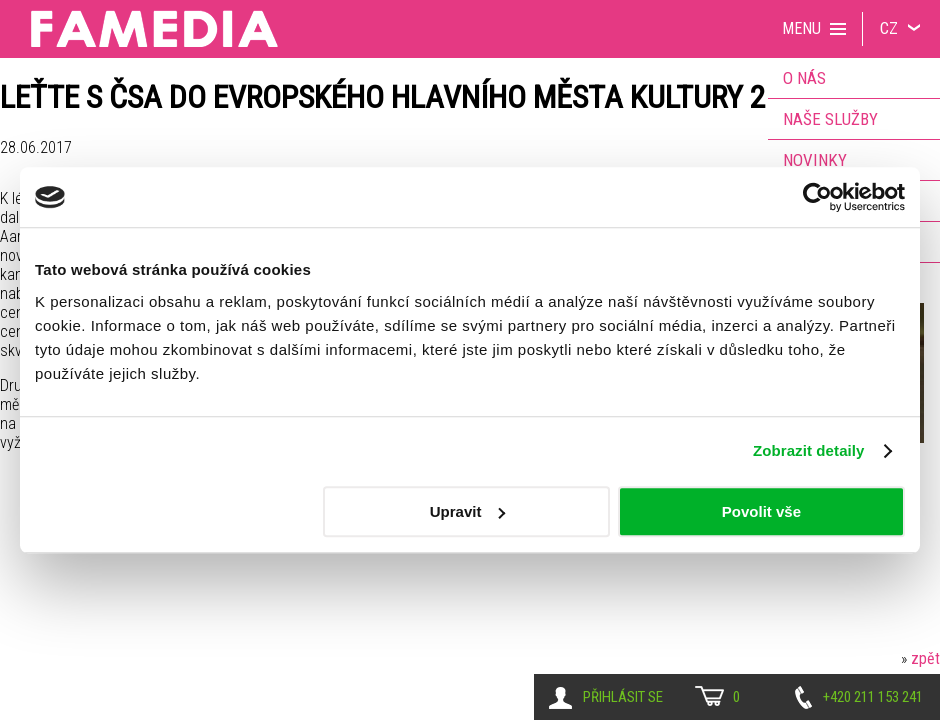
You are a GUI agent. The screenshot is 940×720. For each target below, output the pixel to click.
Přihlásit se (623, 697)
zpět (925, 658)
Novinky (815, 160)
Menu (801, 28)
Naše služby (830, 119)
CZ (889, 28)
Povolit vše (761, 511)
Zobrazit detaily (809, 450)
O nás (804, 78)
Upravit (468, 511)
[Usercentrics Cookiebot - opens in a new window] (817, 197)
